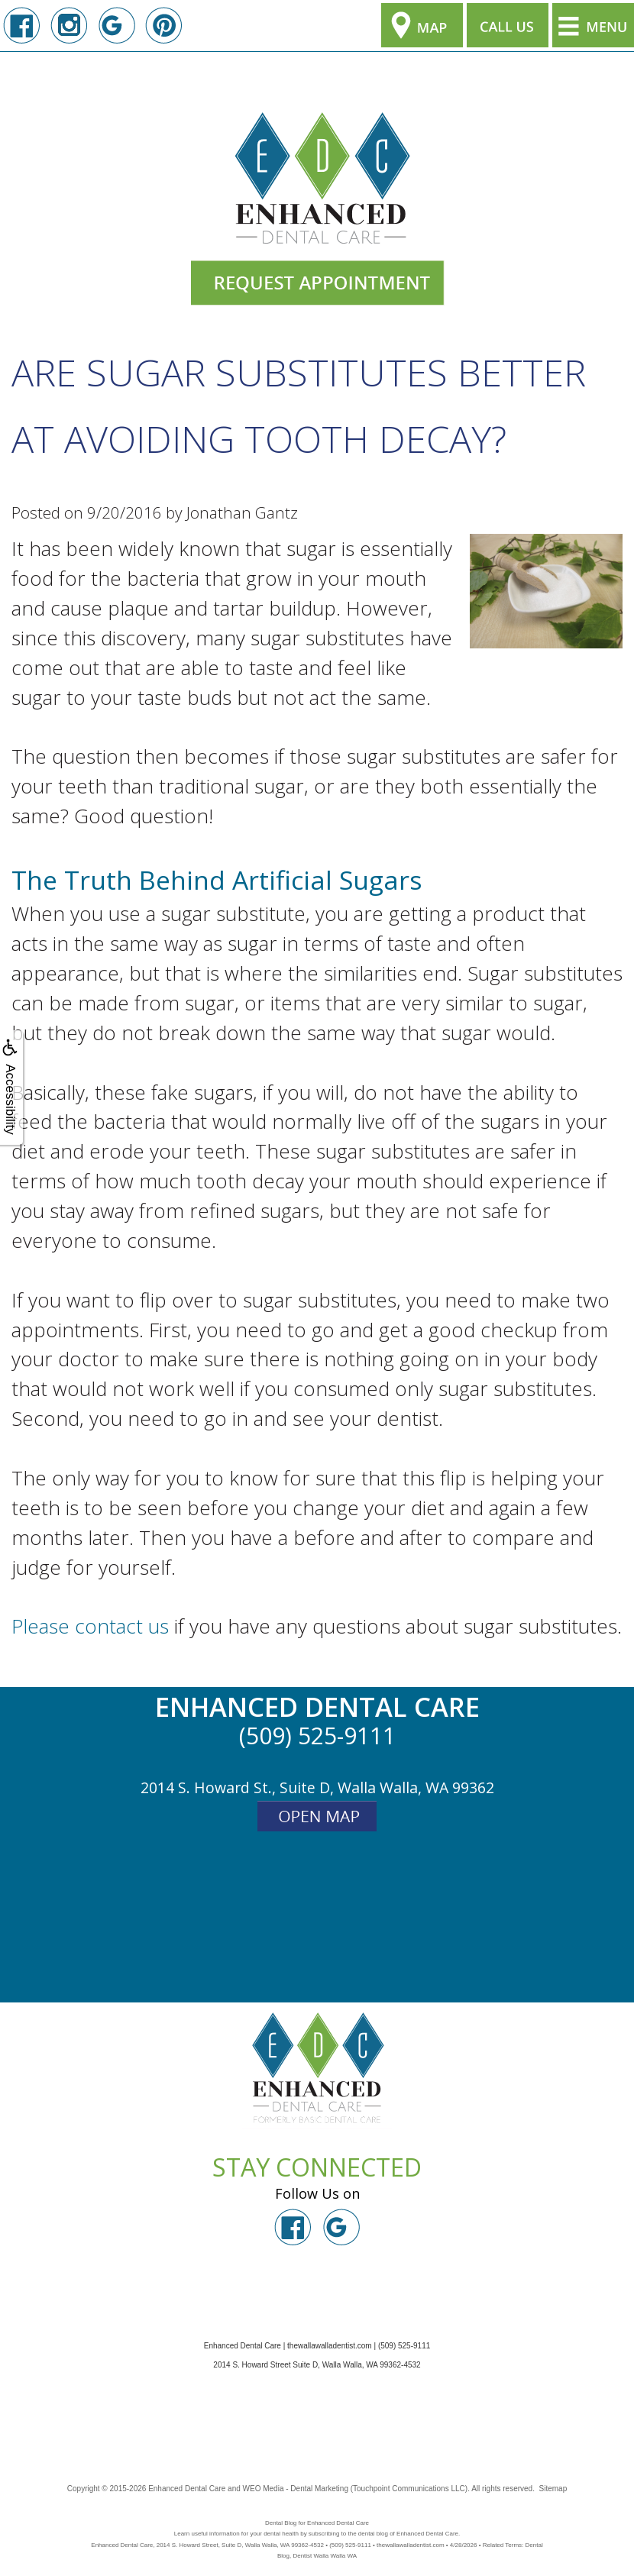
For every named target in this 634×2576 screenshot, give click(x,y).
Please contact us (90, 1626)
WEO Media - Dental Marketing (295, 2488)
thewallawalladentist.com (329, 2346)
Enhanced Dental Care (186, 2488)
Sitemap (553, 2488)
